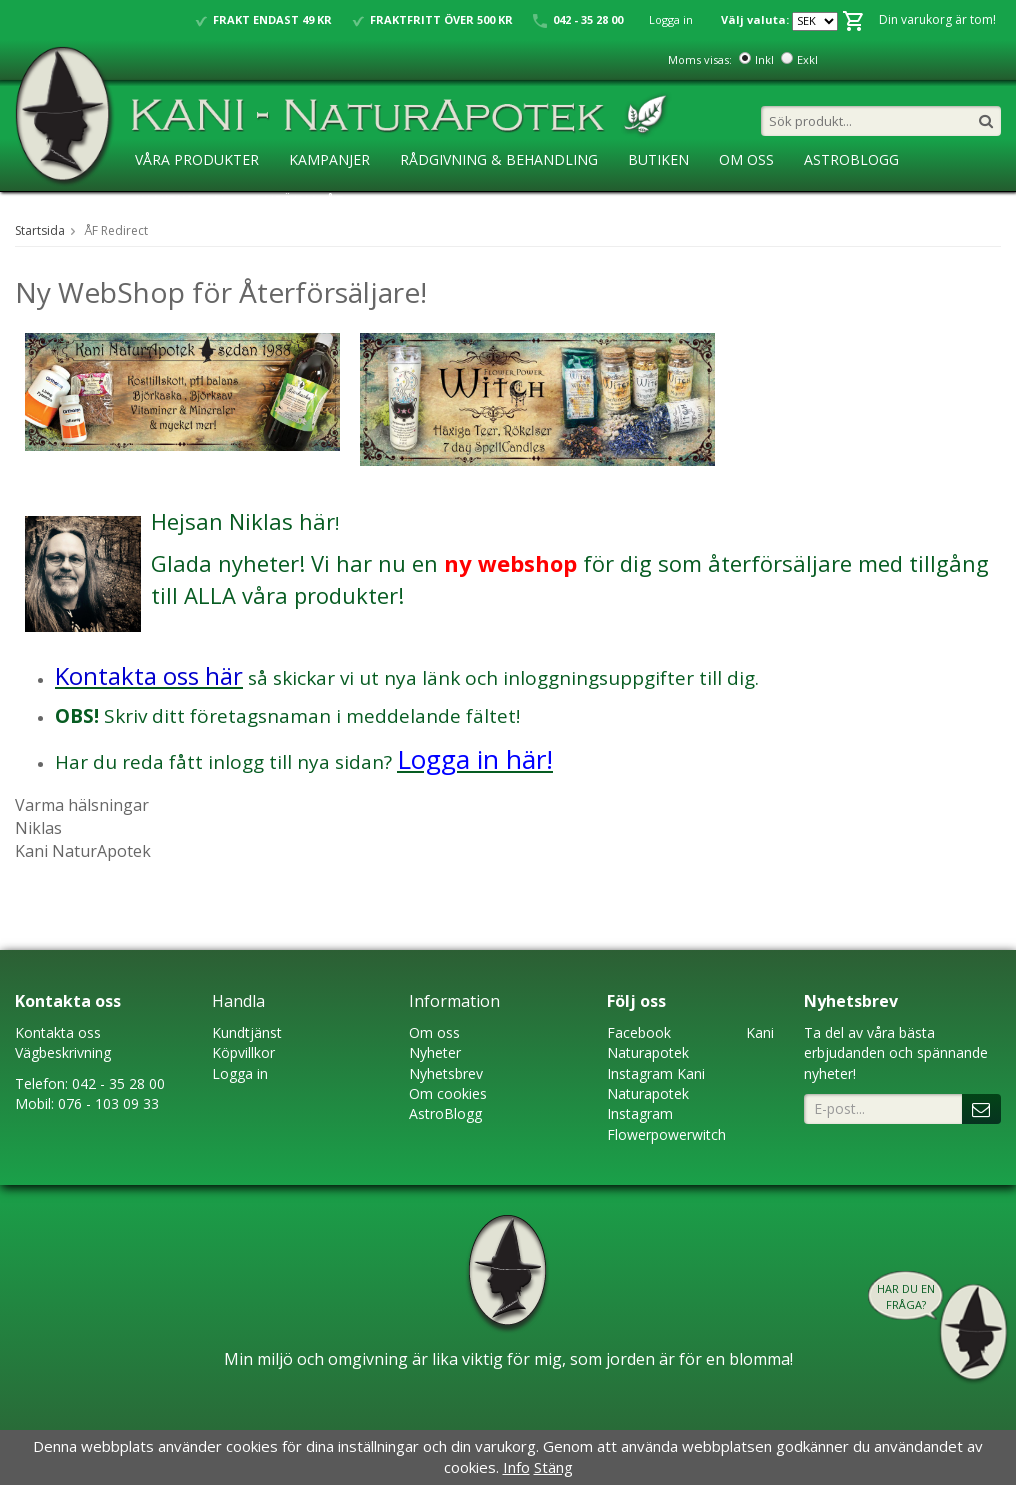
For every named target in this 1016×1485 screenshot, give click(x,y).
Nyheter (435, 1052)
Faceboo (635, 1032)
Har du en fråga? (906, 1296)
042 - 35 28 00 (118, 1083)
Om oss (434, 1032)
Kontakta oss (58, 1032)
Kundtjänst (247, 1032)
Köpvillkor (243, 1052)
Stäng (553, 1467)
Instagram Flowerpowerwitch (666, 1123)
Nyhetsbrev (446, 1073)
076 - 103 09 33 (108, 1103)
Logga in (671, 19)
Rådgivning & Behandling (499, 159)
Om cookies (448, 1093)
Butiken (658, 159)
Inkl (764, 59)
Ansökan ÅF (298, 200)
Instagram (640, 1073)
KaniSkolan (179, 200)
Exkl (807, 59)
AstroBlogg (851, 159)
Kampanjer (329, 159)
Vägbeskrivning (63, 1052)
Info (516, 1467)
